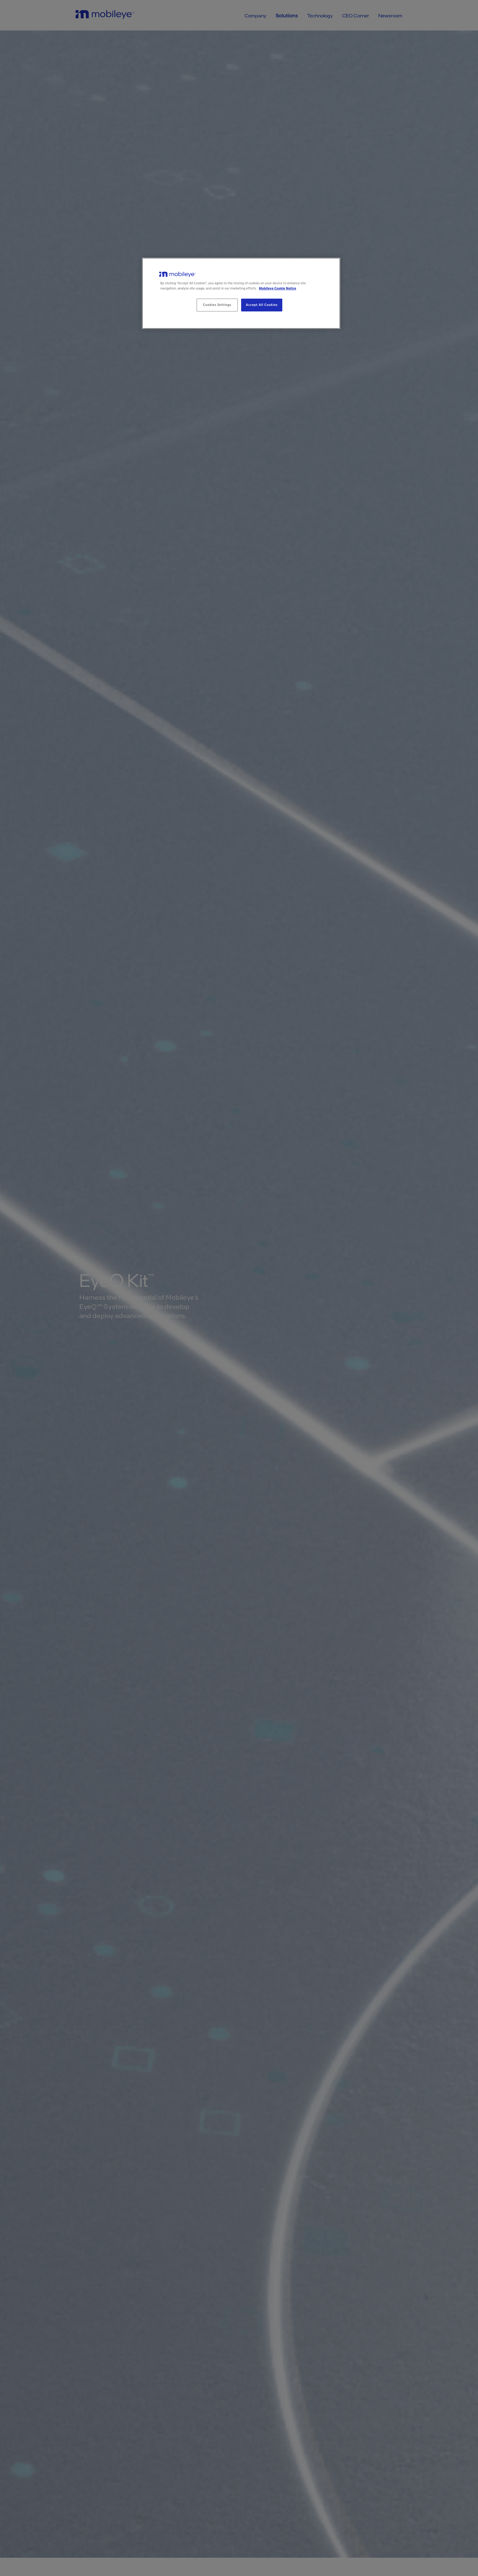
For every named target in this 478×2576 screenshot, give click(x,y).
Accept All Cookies (261, 305)
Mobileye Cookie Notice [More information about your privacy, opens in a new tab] (277, 288)
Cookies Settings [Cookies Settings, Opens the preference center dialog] (217, 305)
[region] (241, 293)
